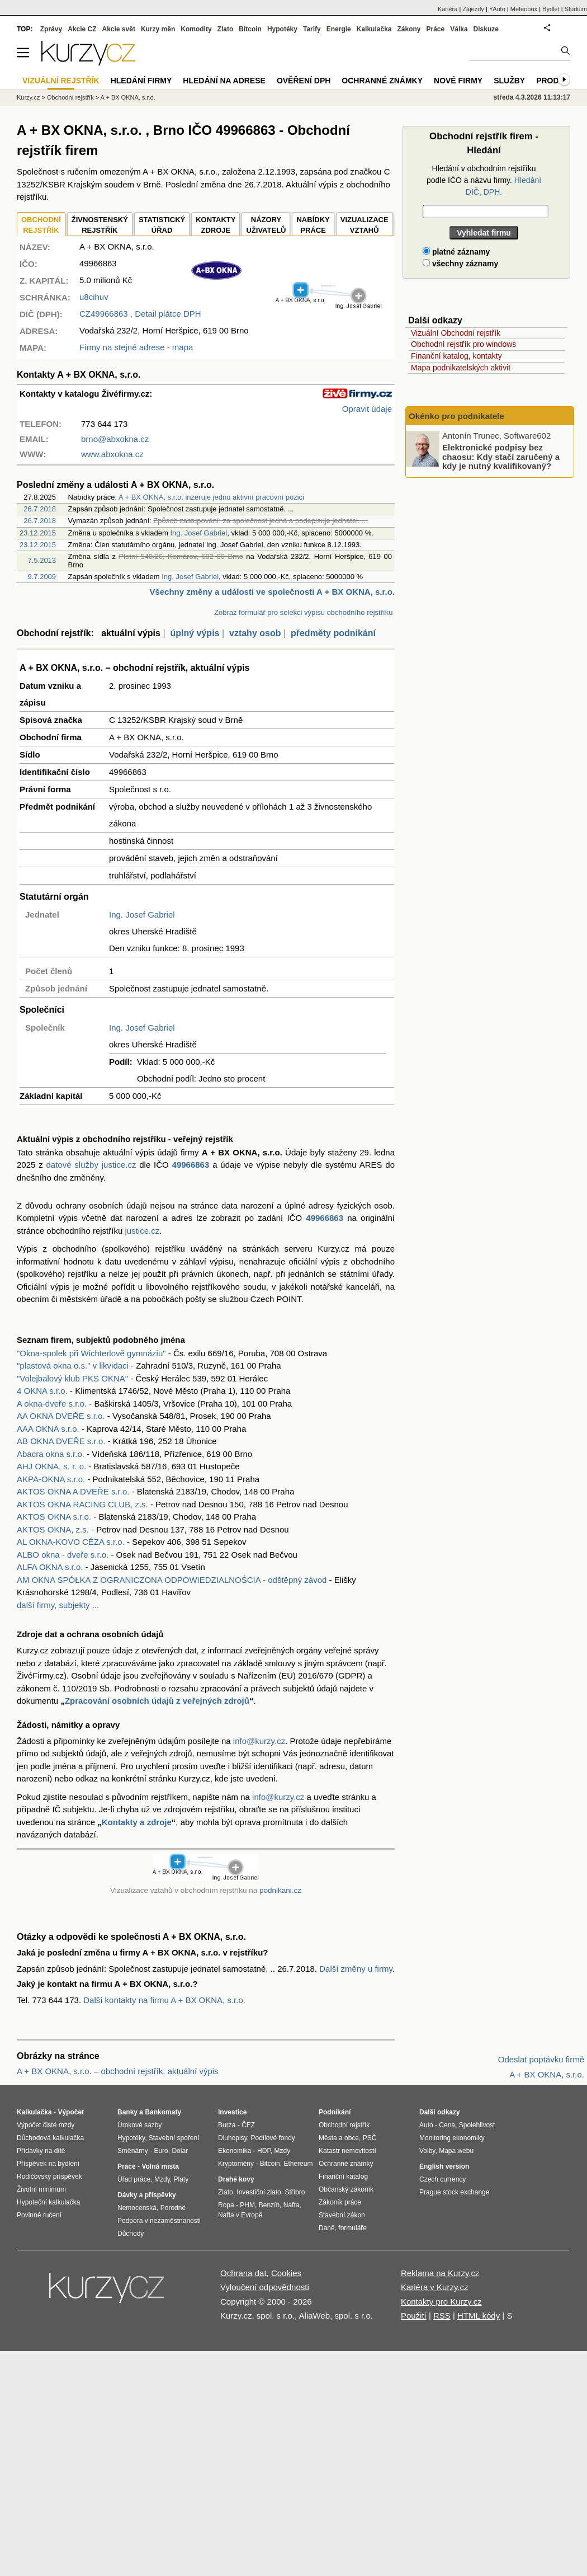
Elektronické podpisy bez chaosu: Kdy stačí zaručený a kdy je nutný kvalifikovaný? (501, 457)
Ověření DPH (303, 80)
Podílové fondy (272, 2138)
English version (444, 2166)
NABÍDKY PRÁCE (312, 225)
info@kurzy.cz (259, 1741)
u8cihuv (93, 297)
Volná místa (159, 2166)
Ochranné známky (382, 80)
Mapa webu (456, 2151)
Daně (327, 2228)
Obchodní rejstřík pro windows (463, 344)
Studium (576, 9)
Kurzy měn (158, 29)
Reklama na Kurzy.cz (440, 2273)
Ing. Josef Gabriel (198, 533)
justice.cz (142, 1230)
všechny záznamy (460, 263)
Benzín (269, 2205)
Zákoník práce (340, 2202)
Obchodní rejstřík (70, 97)
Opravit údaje (367, 408)
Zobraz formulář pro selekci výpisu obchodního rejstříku (303, 612)
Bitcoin (250, 29)
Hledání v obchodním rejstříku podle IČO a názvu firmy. (484, 180)
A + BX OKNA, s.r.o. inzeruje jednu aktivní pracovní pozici (211, 497)
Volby (427, 2151)
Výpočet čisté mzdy (45, 2125)
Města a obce (339, 2138)
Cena (447, 2125)
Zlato (225, 29)
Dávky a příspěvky (146, 2195)
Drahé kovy (236, 2179)
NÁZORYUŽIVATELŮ (266, 225)
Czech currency (442, 2179)
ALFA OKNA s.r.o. (50, 1567)
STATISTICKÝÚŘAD (162, 225)
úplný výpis (194, 633)
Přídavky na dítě (41, 2151)
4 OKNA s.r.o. (42, 1390)
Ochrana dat (243, 2273)
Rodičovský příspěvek (49, 2176)
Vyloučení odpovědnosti (264, 2287)
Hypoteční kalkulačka (48, 2202)
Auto (426, 2125)
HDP (264, 2151)
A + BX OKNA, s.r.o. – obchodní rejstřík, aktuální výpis (118, 2071)
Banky (127, 2112)
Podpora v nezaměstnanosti (159, 2221)
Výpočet (71, 2112)
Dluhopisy (232, 2138)
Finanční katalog (343, 2176)
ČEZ (248, 2125)
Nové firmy (458, 80)
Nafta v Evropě (240, 2215)
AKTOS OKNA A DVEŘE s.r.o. (73, 1491)
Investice (232, 2112)
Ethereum (298, 2164)
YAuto (497, 9)
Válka (458, 29)
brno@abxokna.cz (115, 439)
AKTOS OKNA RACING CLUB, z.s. (82, 1504)
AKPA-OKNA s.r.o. (51, 1479)
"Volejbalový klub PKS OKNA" (72, 1378)
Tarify (312, 29)
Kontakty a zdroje (137, 1822)
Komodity (196, 29)
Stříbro (295, 2192)
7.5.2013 (41, 560)
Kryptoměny (236, 2164)
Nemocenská (137, 2208)
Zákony (408, 29)
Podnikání (335, 2112)
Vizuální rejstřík (61, 80)
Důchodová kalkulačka (50, 2138)
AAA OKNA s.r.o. (48, 1428)
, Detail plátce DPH (140, 313)
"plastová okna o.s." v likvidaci (73, 1365)
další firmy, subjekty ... (58, 1605)
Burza (226, 2125)
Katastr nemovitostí (347, 2151)
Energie (338, 29)
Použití (414, 2315)
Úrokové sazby (139, 2125)
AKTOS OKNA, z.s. (53, 1529)
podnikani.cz (280, 1890)
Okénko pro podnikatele (456, 416)
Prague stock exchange (454, 2192)
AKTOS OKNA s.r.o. (54, 1516)
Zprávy (51, 29)
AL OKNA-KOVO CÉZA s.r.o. (71, 1541)
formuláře (352, 2228)
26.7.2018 (39, 509)
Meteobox (523, 9)
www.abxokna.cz (112, 454)
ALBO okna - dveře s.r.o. (62, 1554)
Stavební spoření (174, 2138)
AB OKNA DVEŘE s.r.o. (61, 1441)
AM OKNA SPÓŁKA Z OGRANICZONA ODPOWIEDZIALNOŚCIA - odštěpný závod (171, 1580)
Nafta (291, 2205)
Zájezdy (473, 9)
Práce (436, 29)
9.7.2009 (41, 576)
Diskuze (486, 29)
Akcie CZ (82, 29)
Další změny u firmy (355, 1968)
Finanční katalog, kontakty (456, 355)
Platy (181, 2179)
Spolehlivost (477, 2125)
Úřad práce (133, 2179)
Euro (161, 2151)
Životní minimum (41, 2189)
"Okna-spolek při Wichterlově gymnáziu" (91, 1353)
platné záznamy (456, 251)
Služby (509, 80)
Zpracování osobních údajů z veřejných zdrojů (157, 1700)
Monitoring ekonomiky (452, 2138)
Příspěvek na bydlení (48, 2164)
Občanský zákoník (346, 2189)
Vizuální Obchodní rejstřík (455, 332)
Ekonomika (234, 2151)
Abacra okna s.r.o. (50, 1454)
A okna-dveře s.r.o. (52, 1403)
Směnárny (132, 2151)
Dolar (180, 2151)
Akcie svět (118, 29)
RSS (442, 2315)
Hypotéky (282, 29)
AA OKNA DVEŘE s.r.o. (61, 1416)
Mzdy (162, 2179)
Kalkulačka (374, 29)
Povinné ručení (39, 2215)
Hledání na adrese (224, 80)
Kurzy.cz (28, 97)
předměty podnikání (333, 633)
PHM (247, 2205)
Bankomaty (163, 2112)
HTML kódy (478, 2315)
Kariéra (447, 9)
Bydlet (551, 9)
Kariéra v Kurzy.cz (434, 2287)
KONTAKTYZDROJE (215, 225)
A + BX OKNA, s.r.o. (128, 97)
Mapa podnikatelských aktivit (460, 367)
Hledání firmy (141, 80)
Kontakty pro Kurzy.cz (441, 2301)
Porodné (173, 2208)
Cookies (286, 2273)
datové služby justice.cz (91, 1164)
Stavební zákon (342, 2215)
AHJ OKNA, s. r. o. (51, 1466)
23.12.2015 (38, 533)
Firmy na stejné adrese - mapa (136, 347)
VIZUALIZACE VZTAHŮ (364, 225)
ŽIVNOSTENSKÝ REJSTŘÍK (100, 225)
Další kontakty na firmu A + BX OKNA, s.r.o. (164, 2000)
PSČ (370, 2138)
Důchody (130, 2233)
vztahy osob (255, 633)
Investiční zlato (258, 2192)
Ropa (226, 2205)
